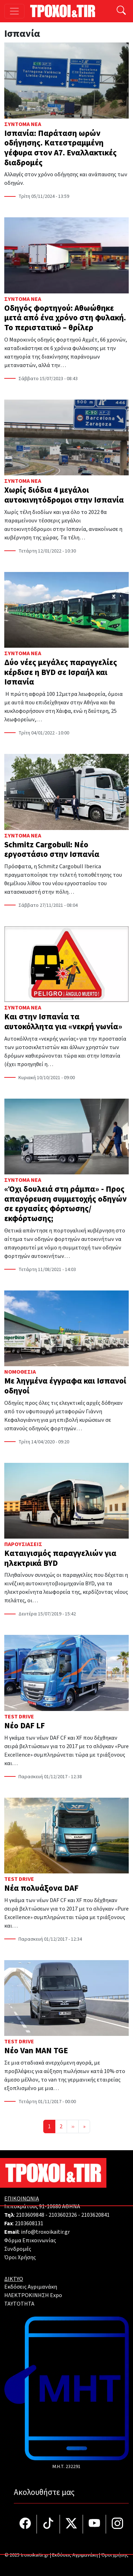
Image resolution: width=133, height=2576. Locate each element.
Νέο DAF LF (24, 1725)
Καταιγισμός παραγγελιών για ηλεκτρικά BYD (60, 1558)
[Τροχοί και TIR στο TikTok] (48, 2524)
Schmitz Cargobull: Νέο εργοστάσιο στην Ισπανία (51, 849)
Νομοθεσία (20, 1372)
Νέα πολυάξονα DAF (41, 1888)
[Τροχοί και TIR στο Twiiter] (71, 2524)
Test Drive (19, 1717)
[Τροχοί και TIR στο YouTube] (94, 2524)
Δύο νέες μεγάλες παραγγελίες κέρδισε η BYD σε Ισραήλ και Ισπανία (60, 672)
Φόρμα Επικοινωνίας (30, 2240)
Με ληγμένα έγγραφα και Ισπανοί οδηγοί (65, 1386)
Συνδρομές (17, 2249)
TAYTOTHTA (19, 2304)
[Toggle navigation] (14, 11)
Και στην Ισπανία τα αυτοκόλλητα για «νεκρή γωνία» (63, 1021)
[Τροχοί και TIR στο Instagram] (117, 2524)
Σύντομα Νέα (22, 124)
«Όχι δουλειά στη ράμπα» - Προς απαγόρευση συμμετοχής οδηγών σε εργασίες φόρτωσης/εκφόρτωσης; (65, 1203)
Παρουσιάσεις (23, 1544)
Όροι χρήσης (114, 2555)
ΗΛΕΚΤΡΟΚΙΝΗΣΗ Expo (33, 2295)
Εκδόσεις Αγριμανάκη (30, 2287)
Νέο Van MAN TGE (36, 2050)
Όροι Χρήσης (20, 2257)
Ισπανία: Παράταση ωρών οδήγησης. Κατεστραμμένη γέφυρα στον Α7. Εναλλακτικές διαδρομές (60, 147)
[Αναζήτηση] (121, 11)
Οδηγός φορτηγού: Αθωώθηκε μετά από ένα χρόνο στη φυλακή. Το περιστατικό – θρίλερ (65, 317)
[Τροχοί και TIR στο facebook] (25, 2524)
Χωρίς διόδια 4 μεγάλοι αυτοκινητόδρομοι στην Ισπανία (64, 495)
